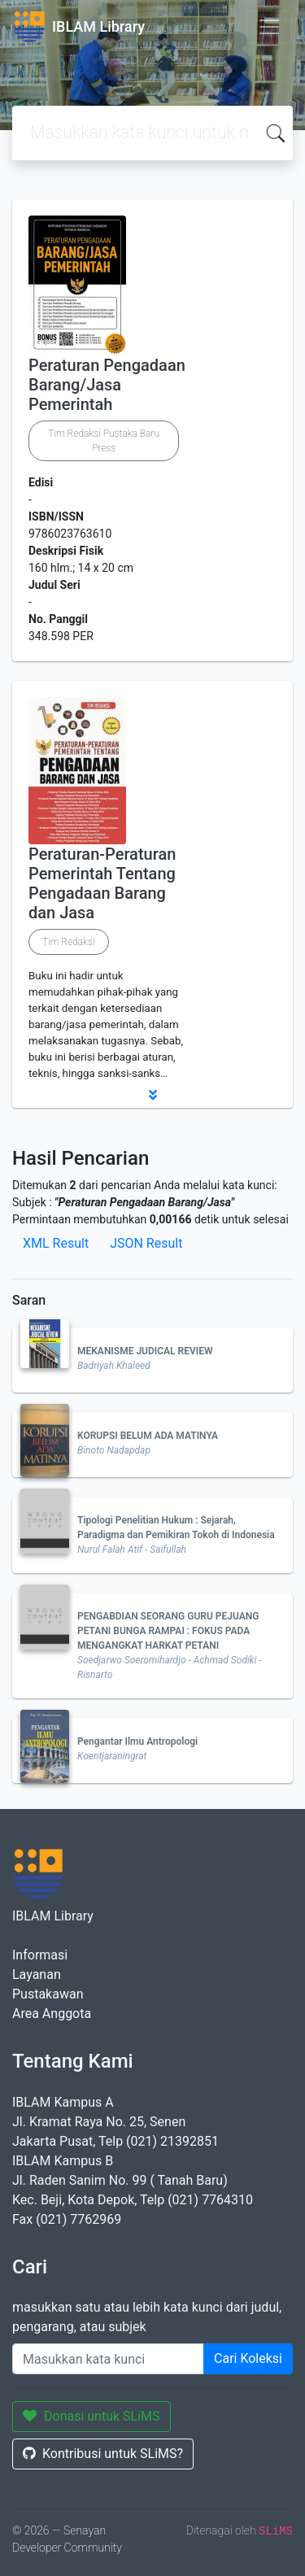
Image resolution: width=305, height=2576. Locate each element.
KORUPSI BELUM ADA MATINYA (147, 1435)
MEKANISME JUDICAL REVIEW (145, 1351)
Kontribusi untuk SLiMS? (103, 2453)
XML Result (56, 1243)
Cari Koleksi (248, 2358)
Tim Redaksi (68, 942)
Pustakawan (47, 1994)
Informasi (40, 1955)
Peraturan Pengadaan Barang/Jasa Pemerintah (106, 384)
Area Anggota (51, 2013)
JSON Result (146, 1243)
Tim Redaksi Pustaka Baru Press (103, 441)
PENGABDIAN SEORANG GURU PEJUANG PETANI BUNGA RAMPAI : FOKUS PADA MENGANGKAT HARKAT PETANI (168, 1631)
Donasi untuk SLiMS (91, 2416)
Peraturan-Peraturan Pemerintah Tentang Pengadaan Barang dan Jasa (102, 883)
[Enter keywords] (108, 2358)
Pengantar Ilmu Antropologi (137, 1741)
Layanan (36, 1974)
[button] (152, 1095)
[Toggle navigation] (269, 27)
